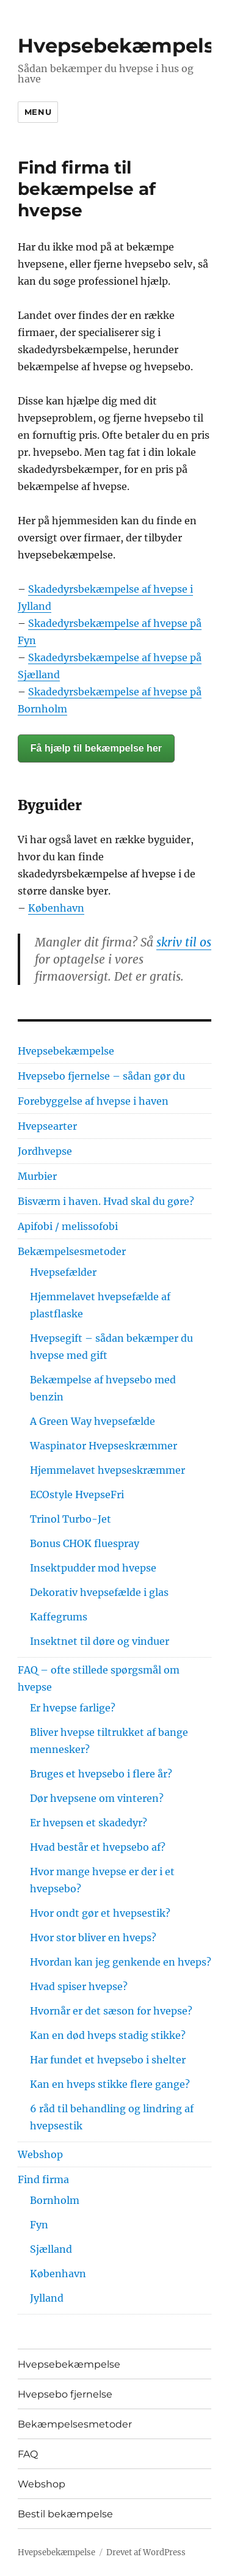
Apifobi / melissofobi (68, 1226)
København (56, 908)
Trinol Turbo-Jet (70, 1519)
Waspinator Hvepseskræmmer (103, 1446)
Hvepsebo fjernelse (65, 2394)
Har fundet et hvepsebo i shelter (108, 2060)
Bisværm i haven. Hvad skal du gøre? (106, 1201)
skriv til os (183, 942)
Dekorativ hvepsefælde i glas (99, 1592)
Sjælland (51, 2249)
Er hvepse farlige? (72, 1708)
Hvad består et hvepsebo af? (97, 1847)
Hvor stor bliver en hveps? (93, 1937)
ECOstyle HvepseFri (77, 1494)
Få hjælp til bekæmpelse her (96, 748)
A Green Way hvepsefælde (92, 1421)
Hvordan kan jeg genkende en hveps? (120, 1962)
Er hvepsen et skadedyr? (88, 1823)
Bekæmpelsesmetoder (72, 1251)
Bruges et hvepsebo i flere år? (101, 1774)
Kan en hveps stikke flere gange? (110, 2084)
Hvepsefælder (63, 1272)
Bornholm (54, 2200)
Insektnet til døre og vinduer (99, 1641)
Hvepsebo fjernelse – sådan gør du (101, 1076)
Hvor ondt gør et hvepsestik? (100, 1913)
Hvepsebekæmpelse (122, 45)
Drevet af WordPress (146, 2552)
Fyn (39, 2225)
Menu (37, 112)
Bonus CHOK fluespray (84, 1543)
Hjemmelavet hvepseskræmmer (107, 1470)
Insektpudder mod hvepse (93, 1568)
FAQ (28, 2454)
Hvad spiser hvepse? (79, 1986)
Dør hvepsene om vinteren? (97, 1798)
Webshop (40, 2154)
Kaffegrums (58, 1617)
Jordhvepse (45, 1151)
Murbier (37, 1176)
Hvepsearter (47, 1126)
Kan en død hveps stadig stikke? (108, 2035)
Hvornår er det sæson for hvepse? (111, 2011)
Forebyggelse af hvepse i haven (93, 1101)
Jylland (47, 2298)
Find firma (43, 2179)
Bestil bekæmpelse (65, 2514)
